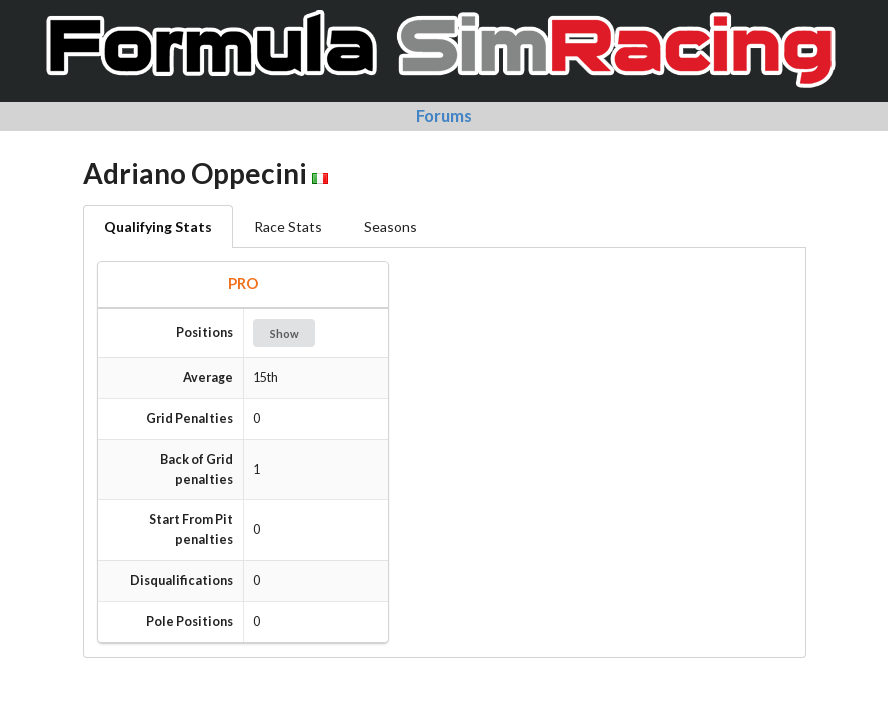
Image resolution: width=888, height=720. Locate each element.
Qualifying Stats (158, 226)
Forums (444, 115)
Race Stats (288, 226)
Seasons (390, 226)
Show (284, 333)
